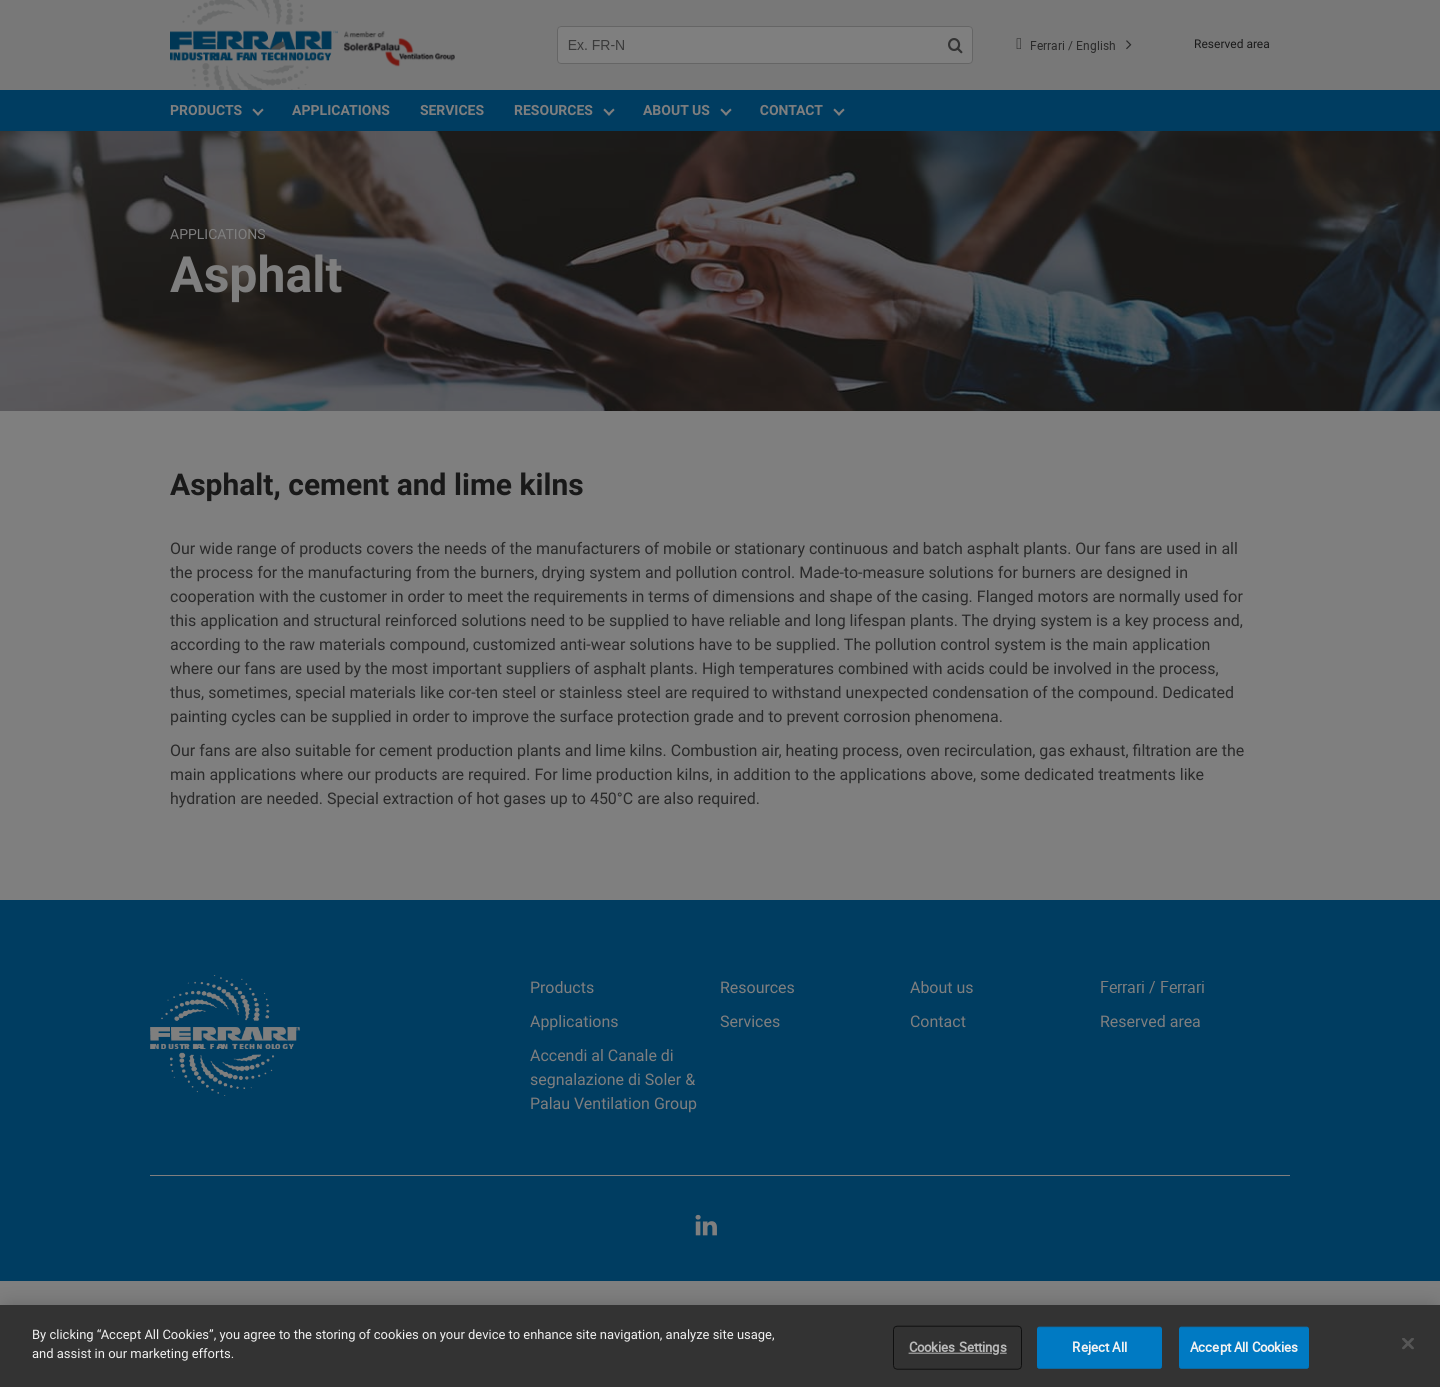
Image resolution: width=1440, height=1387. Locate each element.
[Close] (1408, 1343)
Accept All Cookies (1244, 1347)
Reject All (1099, 1347)
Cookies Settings (958, 1347)
